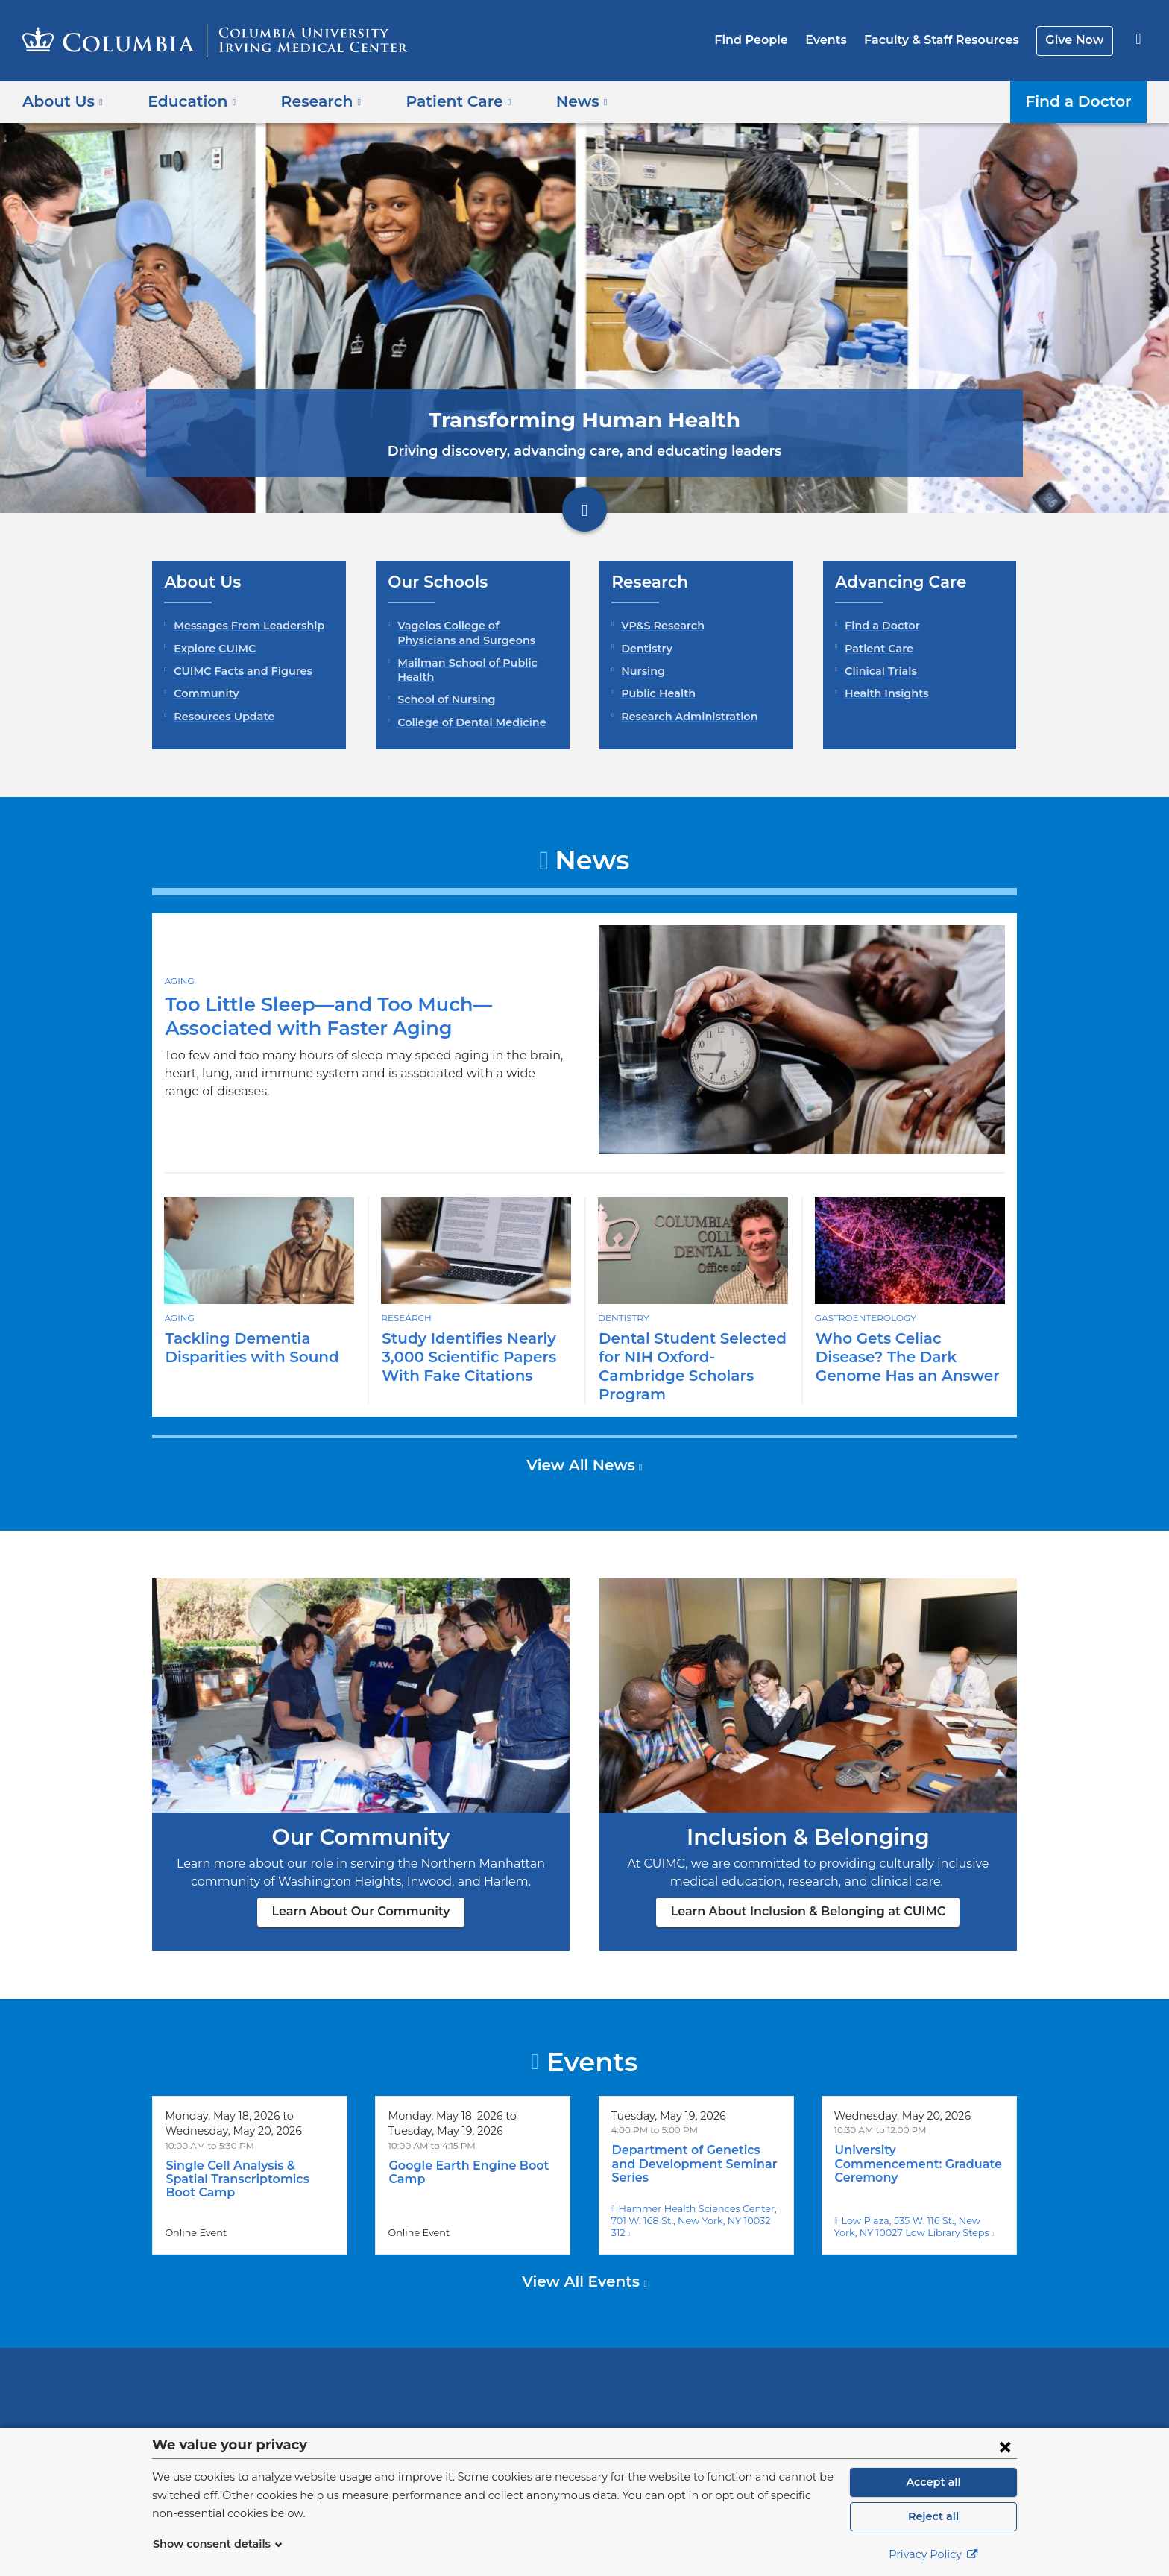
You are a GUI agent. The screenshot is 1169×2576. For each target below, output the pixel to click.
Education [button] (186, 101)
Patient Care (876, 649)
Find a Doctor (1082, 101)
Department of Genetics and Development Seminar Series (694, 2138)
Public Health (655, 693)
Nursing (641, 671)
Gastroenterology (865, 1317)
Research (406, 1317)
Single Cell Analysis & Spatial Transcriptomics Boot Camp (249, 2154)
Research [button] (310, 101)
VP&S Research (661, 626)
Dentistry (644, 649)
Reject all (933, 2516)
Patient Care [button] (442, 101)
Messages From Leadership (244, 626)
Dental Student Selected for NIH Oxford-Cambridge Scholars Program (691, 1357)
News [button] (559, 101)
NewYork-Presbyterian (692, 2363)
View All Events (583, 2240)
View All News (582, 1446)
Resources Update (221, 716)
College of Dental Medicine (465, 722)
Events (837, 40)
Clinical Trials (879, 671)
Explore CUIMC (212, 649)
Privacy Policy (933, 2554)
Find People (767, 40)
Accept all (933, 2482)
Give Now (1076, 40)
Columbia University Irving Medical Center (489, 2353)
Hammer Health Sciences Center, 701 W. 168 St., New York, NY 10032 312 (695, 2184)
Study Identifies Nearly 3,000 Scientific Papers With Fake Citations (462, 1357)
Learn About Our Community (361, 1892)
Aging (178, 989)
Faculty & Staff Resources (948, 40)
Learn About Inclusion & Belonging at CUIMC (808, 1892)
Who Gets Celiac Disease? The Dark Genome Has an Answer (909, 1357)
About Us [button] (63, 101)
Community (203, 693)
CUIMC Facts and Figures (238, 671)
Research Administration (684, 716)
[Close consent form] (1005, 2446)
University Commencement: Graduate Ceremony (914, 2138)
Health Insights (883, 693)
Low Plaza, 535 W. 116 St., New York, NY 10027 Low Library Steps (918, 2184)
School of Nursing (443, 699)
